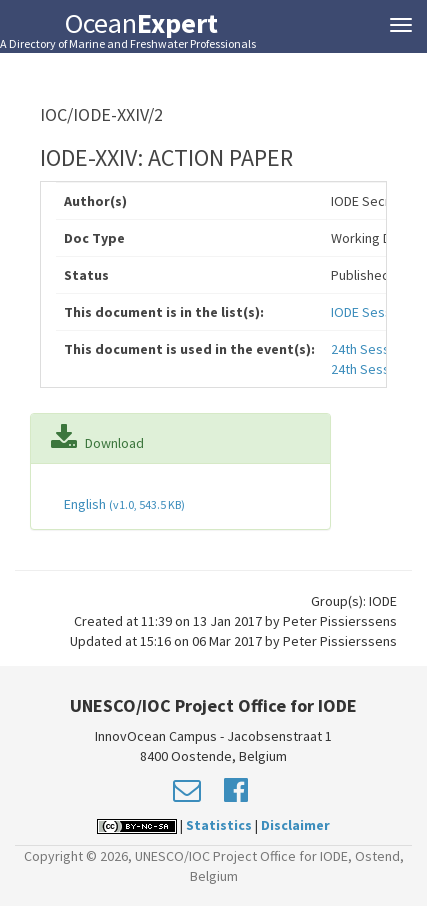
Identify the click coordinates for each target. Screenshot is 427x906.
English (123, 504)
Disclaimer (295, 825)
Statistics (219, 825)
